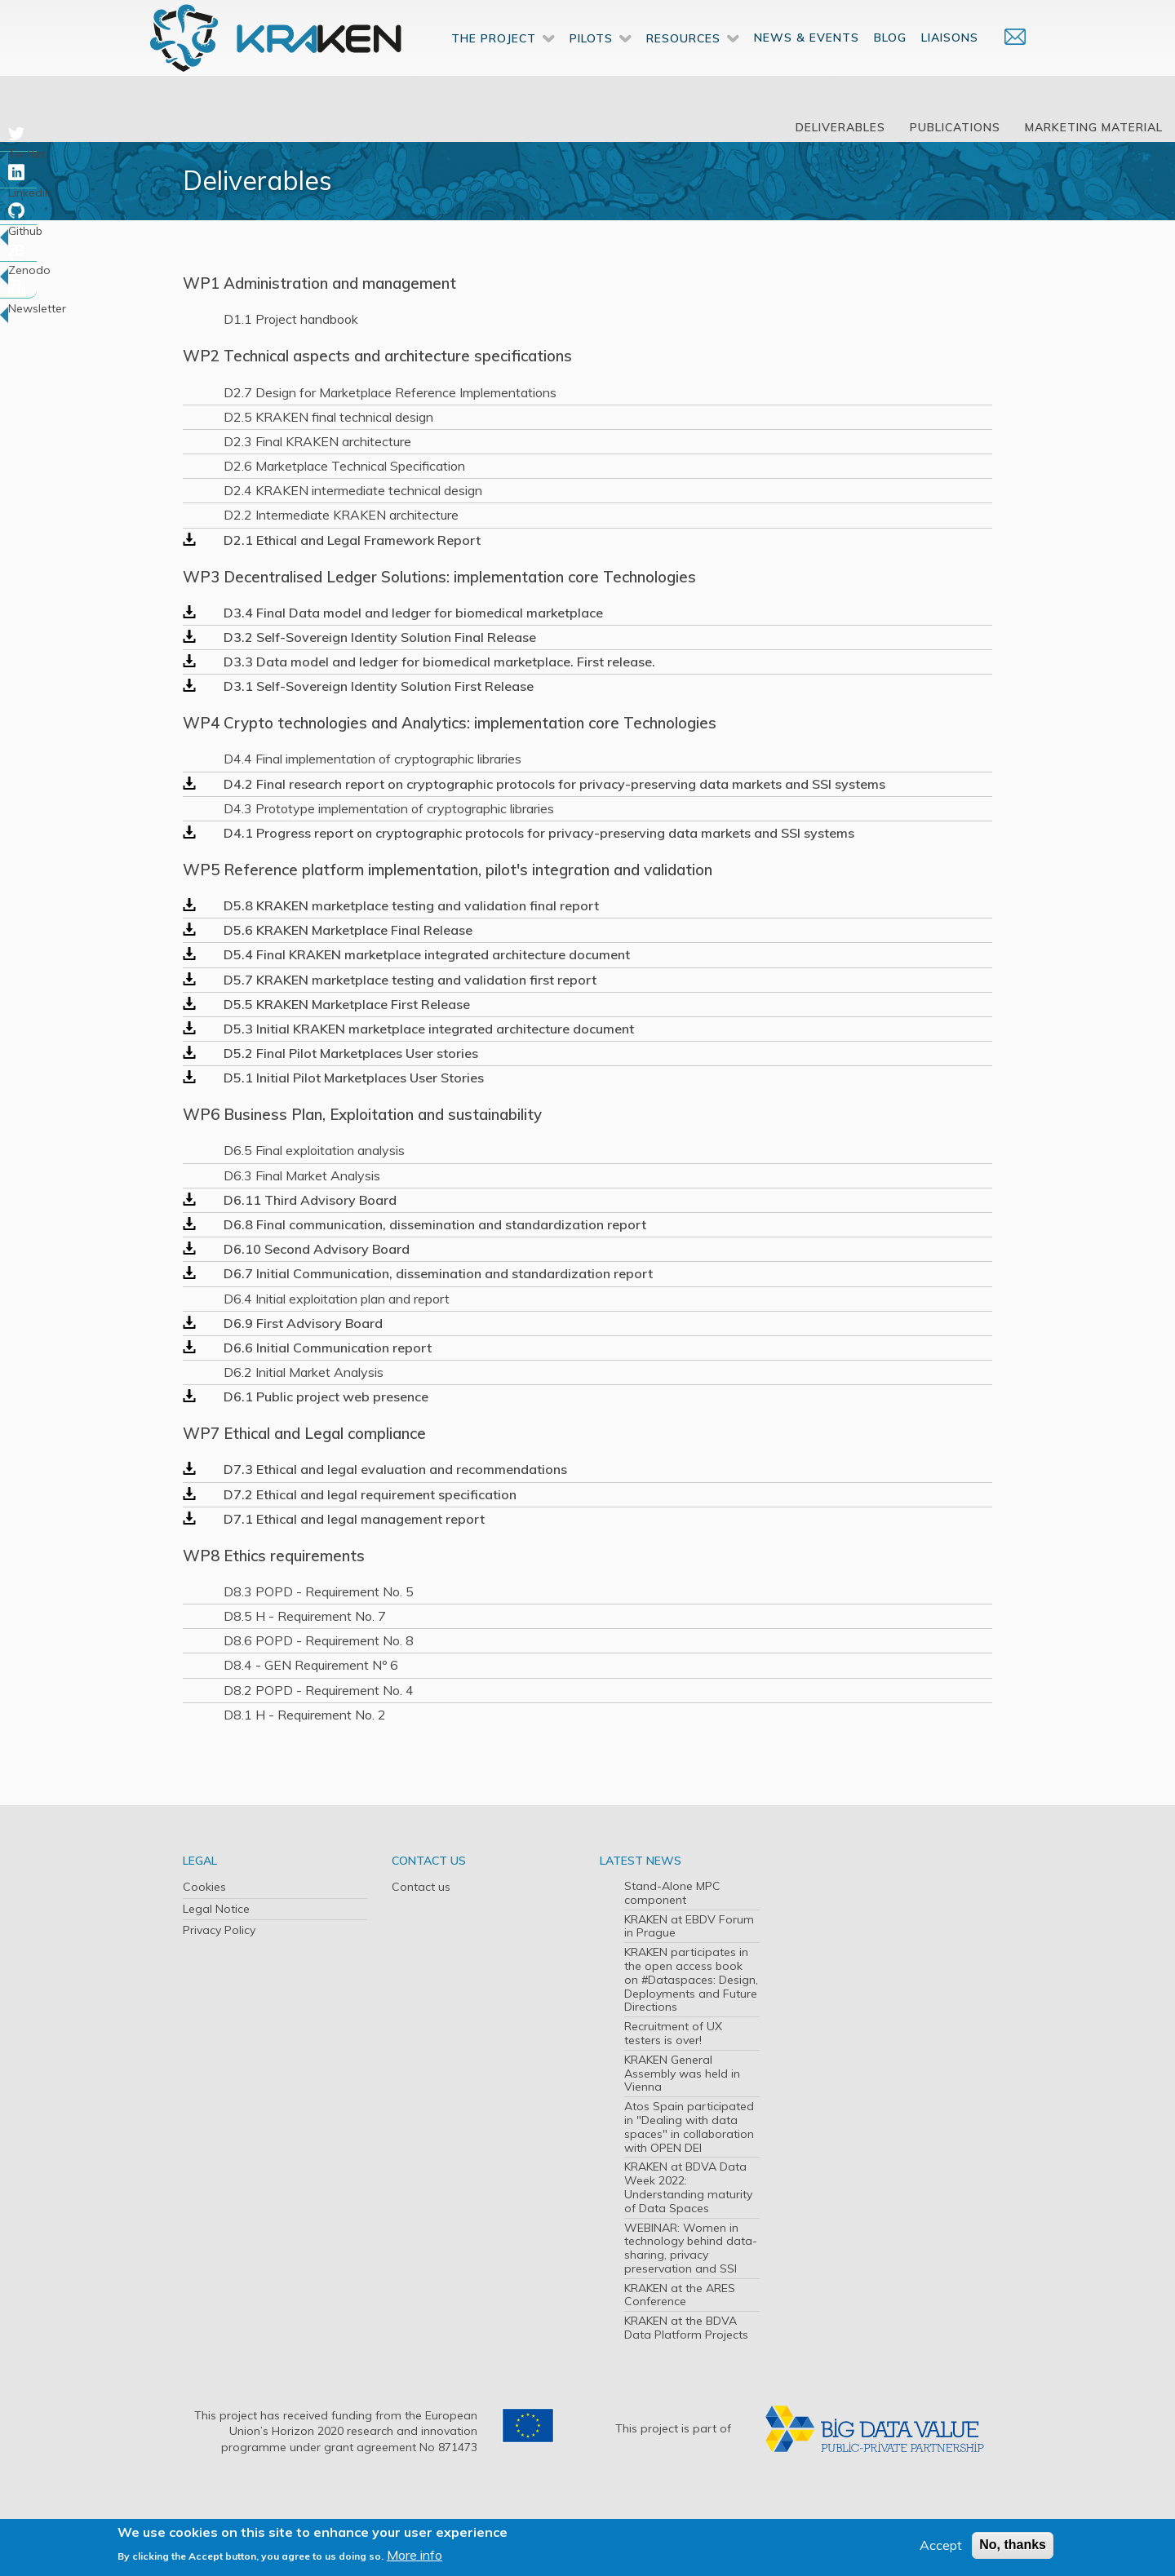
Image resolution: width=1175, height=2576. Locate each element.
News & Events (806, 63)
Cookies (204, 1886)
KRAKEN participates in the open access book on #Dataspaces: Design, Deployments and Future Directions (691, 1979)
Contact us (421, 1886)
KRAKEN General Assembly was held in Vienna (682, 2073)
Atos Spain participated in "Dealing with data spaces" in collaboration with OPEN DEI (689, 2126)
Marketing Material (1094, 127)
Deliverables (840, 127)
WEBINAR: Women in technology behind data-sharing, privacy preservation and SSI (690, 2248)
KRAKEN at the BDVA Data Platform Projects (686, 2327)
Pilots (591, 64)
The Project (493, 64)
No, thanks (1012, 2545)
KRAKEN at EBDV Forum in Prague (689, 1926)
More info (414, 2555)
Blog (890, 63)
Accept (941, 2545)
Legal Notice (216, 1908)
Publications (955, 127)
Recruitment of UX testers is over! (673, 2033)
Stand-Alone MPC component (672, 1893)
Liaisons (949, 63)
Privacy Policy (219, 1930)
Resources (683, 64)
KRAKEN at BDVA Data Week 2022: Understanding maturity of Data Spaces (688, 2187)
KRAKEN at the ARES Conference (679, 2295)
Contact (1007, 63)
